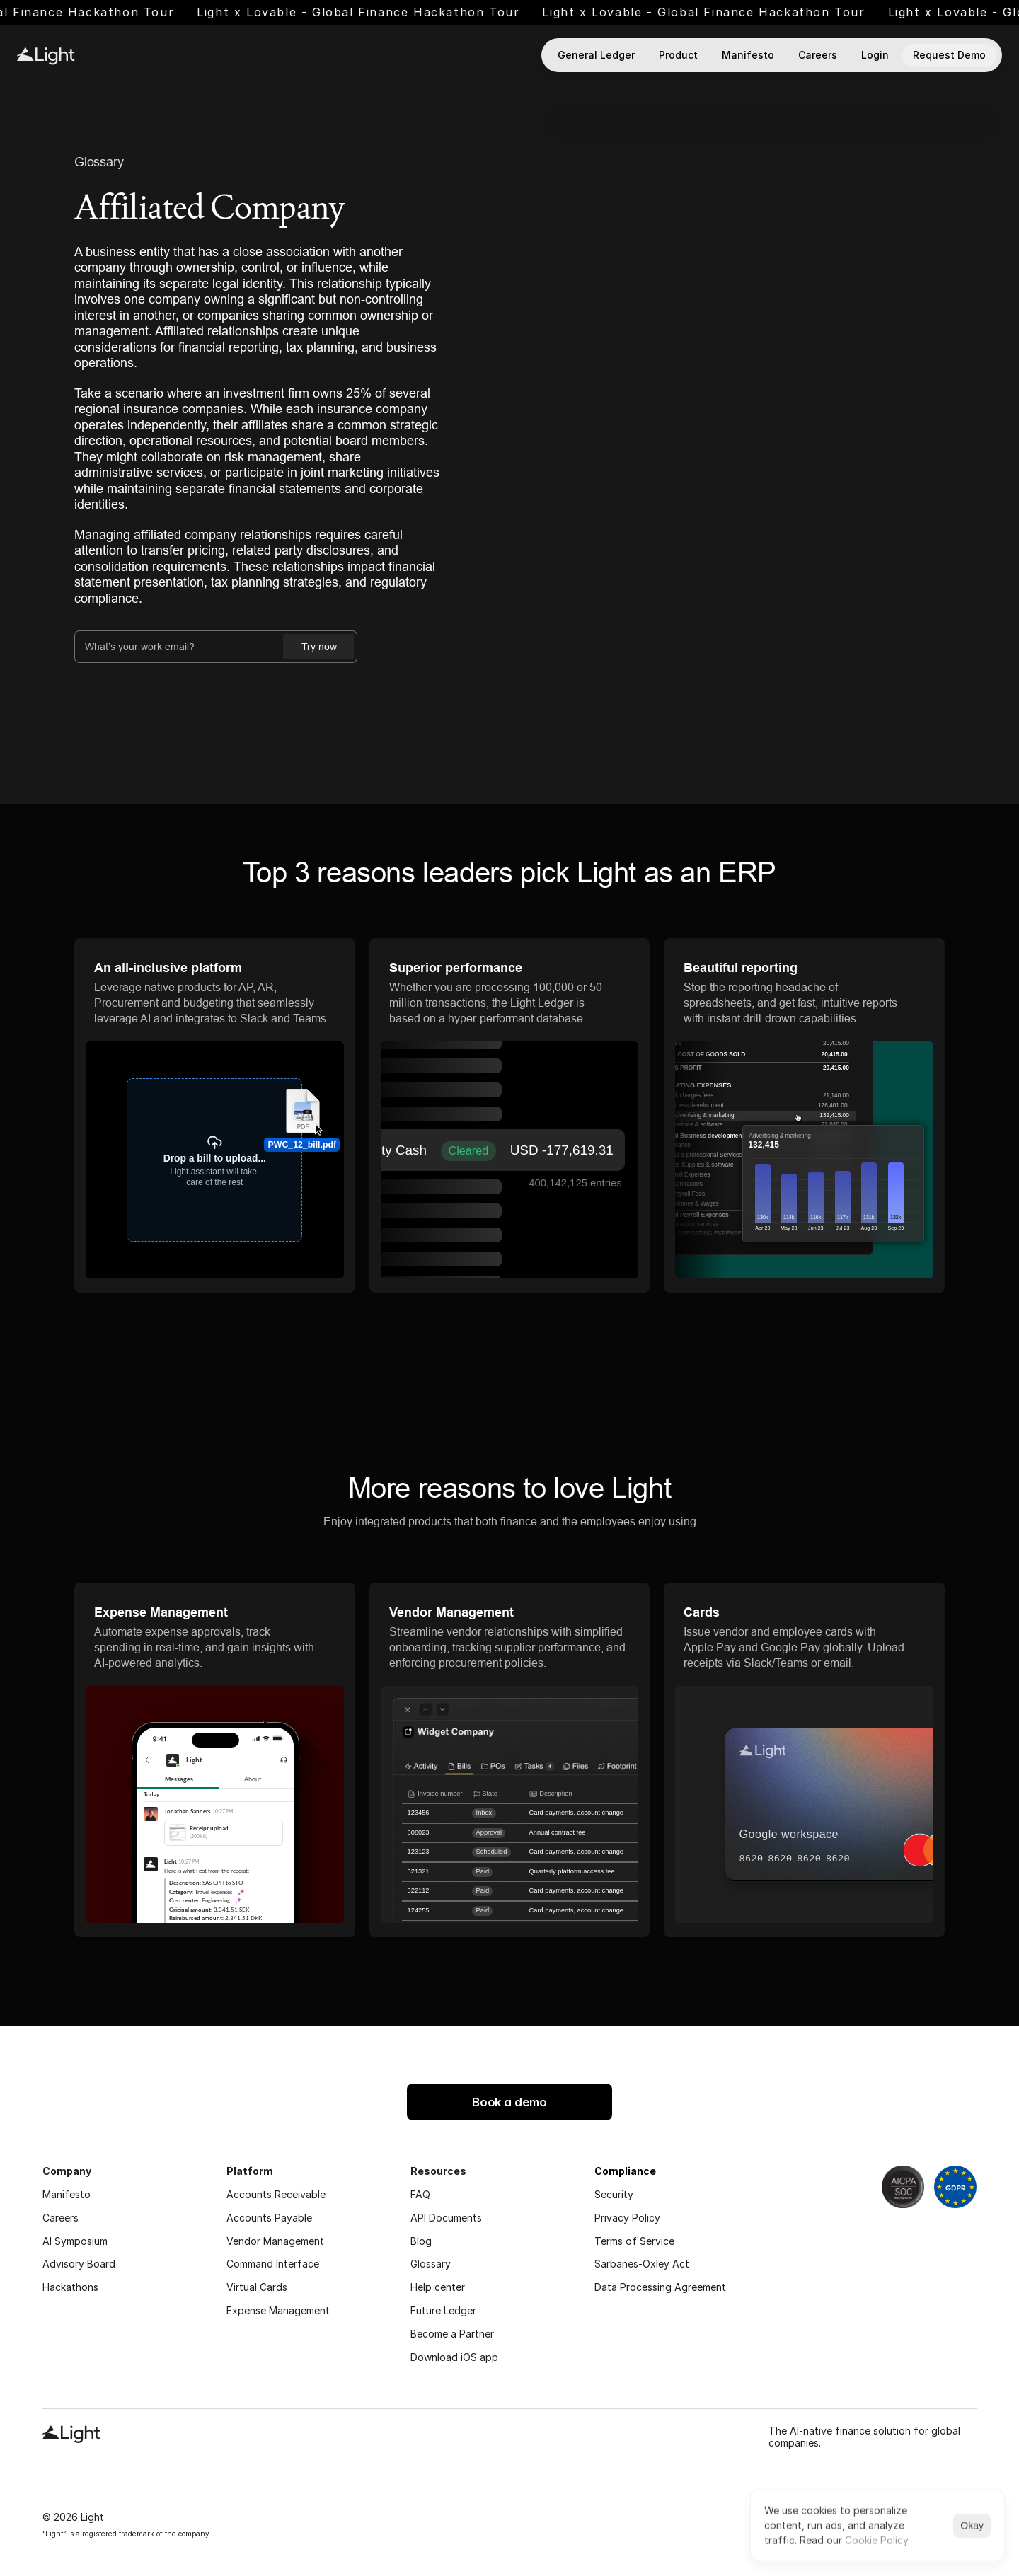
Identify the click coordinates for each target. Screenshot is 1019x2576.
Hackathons (70, 2287)
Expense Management (278, 2310)
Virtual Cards (256, 2287)
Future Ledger (443, 2310)
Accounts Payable (269, 2218)
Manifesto (66, 2194)
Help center (437, 2287)
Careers (60, 2218)
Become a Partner (452, 2334)
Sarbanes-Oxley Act (641, 2264)
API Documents (446, 2218)
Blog (421, 2241)
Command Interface (272, 2264)
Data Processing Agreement (660, 2287)
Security (613, 2194)
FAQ (420, 2194)
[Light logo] (46, 56)
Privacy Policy (627, 2218)
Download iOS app (454, 2357)
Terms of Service (634, 2241)
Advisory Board (78, 2264)
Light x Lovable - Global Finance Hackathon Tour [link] (410, 12)
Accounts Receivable (276, 2194)
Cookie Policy (876, 2540)
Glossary (99, 161)
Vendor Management (275, 2241)
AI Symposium (75, 2241)
